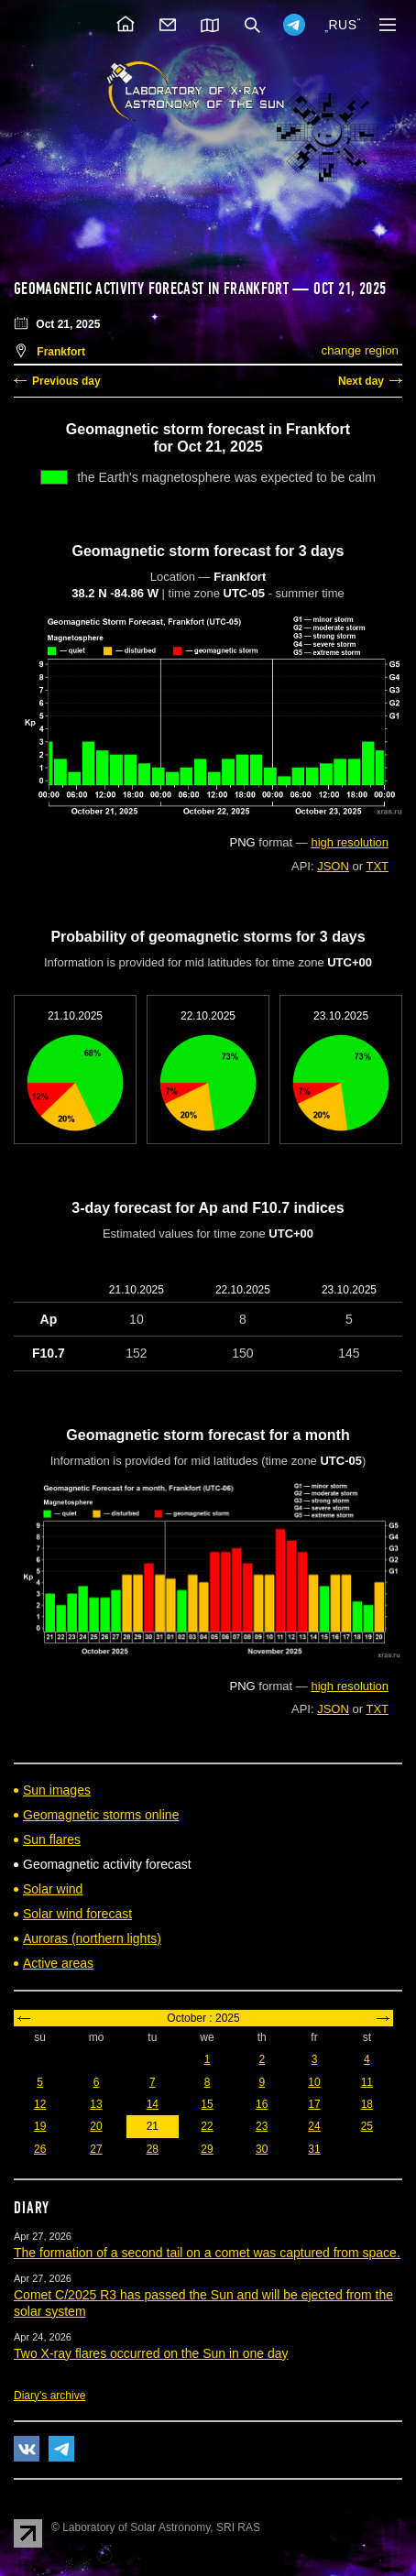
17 (314, 2104)
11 (367, 2082)
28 (153, 2149)
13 (96, 2104)
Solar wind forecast (77, 1913)
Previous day (66, 381)
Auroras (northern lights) (92, 1938)
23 (262, 2126)
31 (314, 2149)
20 (96, 2126)
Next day (361, 381)
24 (314, 2126)
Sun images (57, 1790)
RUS (342, 24)
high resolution (350, 842)
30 (262, 2149)
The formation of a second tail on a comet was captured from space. (207, 2252)
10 (314, 2082)
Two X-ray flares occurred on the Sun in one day (151, 2353)
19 (40, 2126)
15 (207, 2104)
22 (207, 2126)
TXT (377, 866)
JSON (333, 866)
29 (207, 2149)
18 (367, 2104)
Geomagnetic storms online (101, 1814)
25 (367, 2126)
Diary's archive (49, 2395)
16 (262, 2104)
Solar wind (52, 1889)
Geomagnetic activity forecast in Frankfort (151, 288)
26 (40, 2149)
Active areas (58, 1963)
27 (96, 2149)
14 (153, 2104)
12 (40, 2104)
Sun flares (52, 1839)
